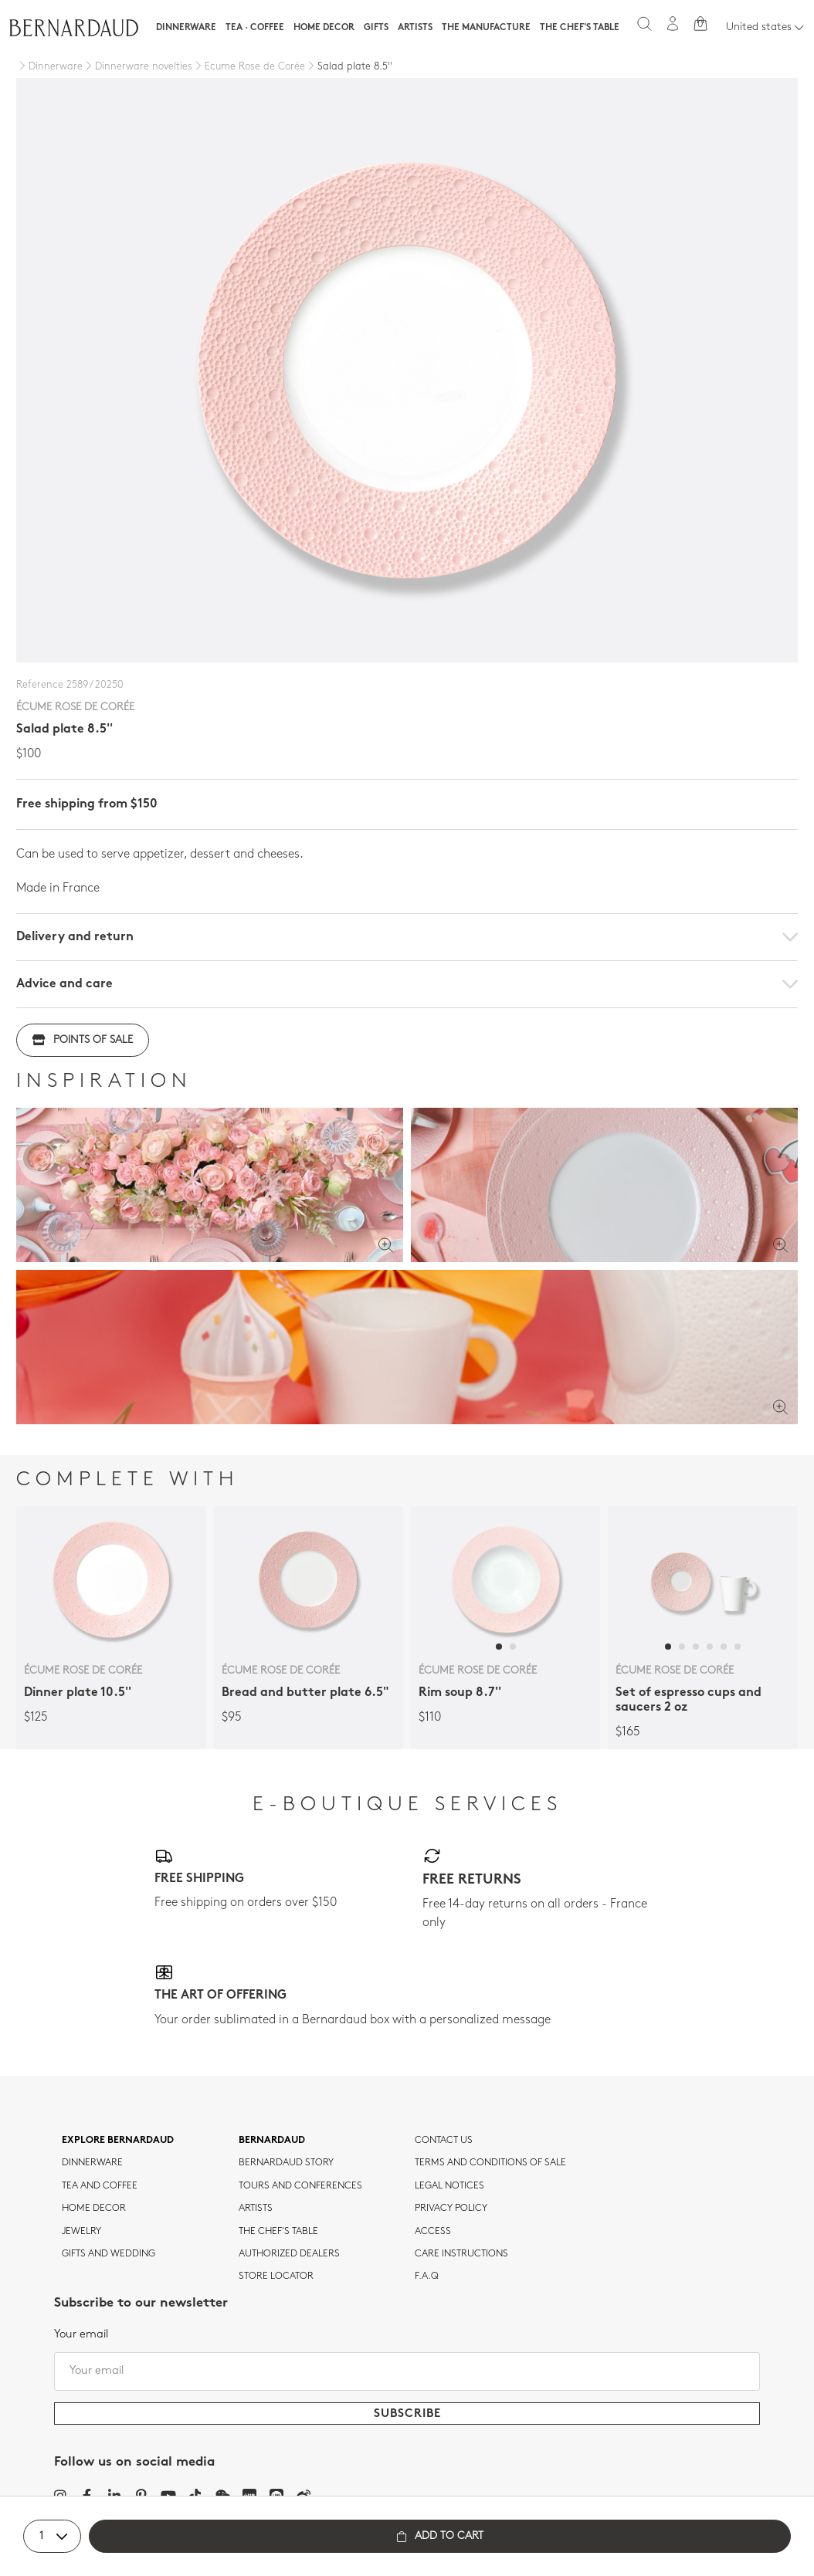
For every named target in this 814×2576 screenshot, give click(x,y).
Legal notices (449, 2186)
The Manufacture (486, 27)
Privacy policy (451, 2208)
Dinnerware (186, 27)
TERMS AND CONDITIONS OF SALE (490, 2163)
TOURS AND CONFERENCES (300, 2186)
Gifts (376, 27)
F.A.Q (427, 2276)
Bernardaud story (286, 2163)
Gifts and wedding (108, 2254)
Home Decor (323, 27)
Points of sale (82, 1040)
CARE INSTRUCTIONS (461, 2254)
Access (433, 2231)
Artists (415, 27)
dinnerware (92, 2163)
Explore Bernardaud (118, 2140)
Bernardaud (272, 2140)
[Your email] (407, 2371)
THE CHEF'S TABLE (278, 2231)
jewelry (81, 2231)
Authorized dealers (289, 2254)
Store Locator (276, 2276)
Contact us (444, 2140)
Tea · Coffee (255, 27)
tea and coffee (99, 2186)
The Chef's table (579, 27)
